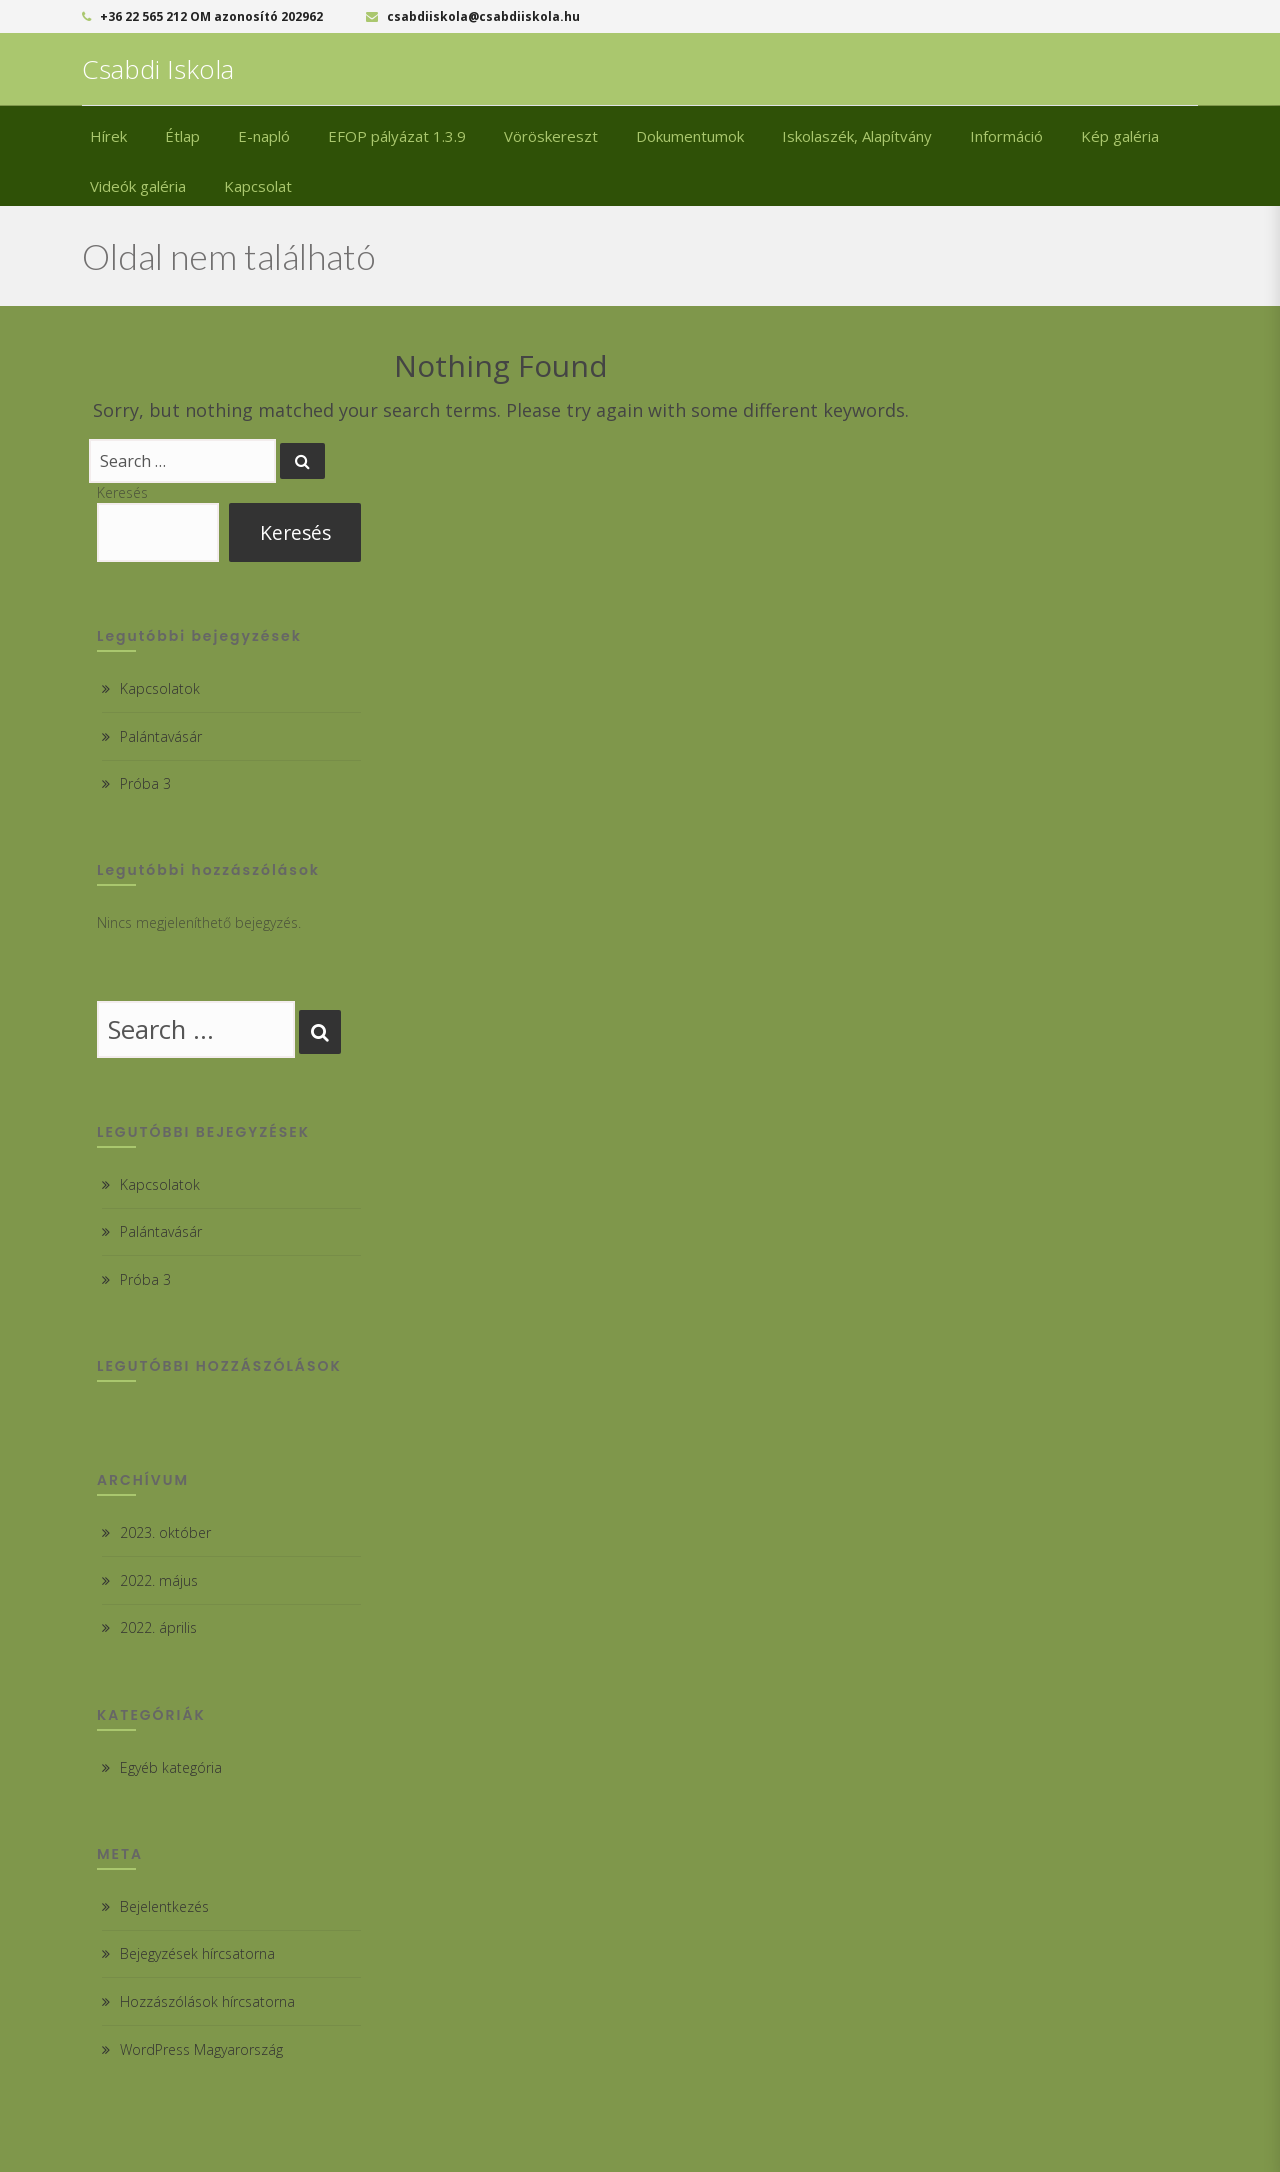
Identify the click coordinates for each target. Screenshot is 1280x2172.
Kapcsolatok (160, 688)
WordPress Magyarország (201, 2049)
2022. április (158, 1627)
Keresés (122, 492)
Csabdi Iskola (158, 69)
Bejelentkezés (164, 1906)
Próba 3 (145, 783)
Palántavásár (161, 736)
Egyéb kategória (171, 1767)
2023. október (165, 1532)
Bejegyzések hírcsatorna (197, 1953)
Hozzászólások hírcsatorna (207, 2001)
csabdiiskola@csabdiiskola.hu (473, 16)
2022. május (159, 1580)
